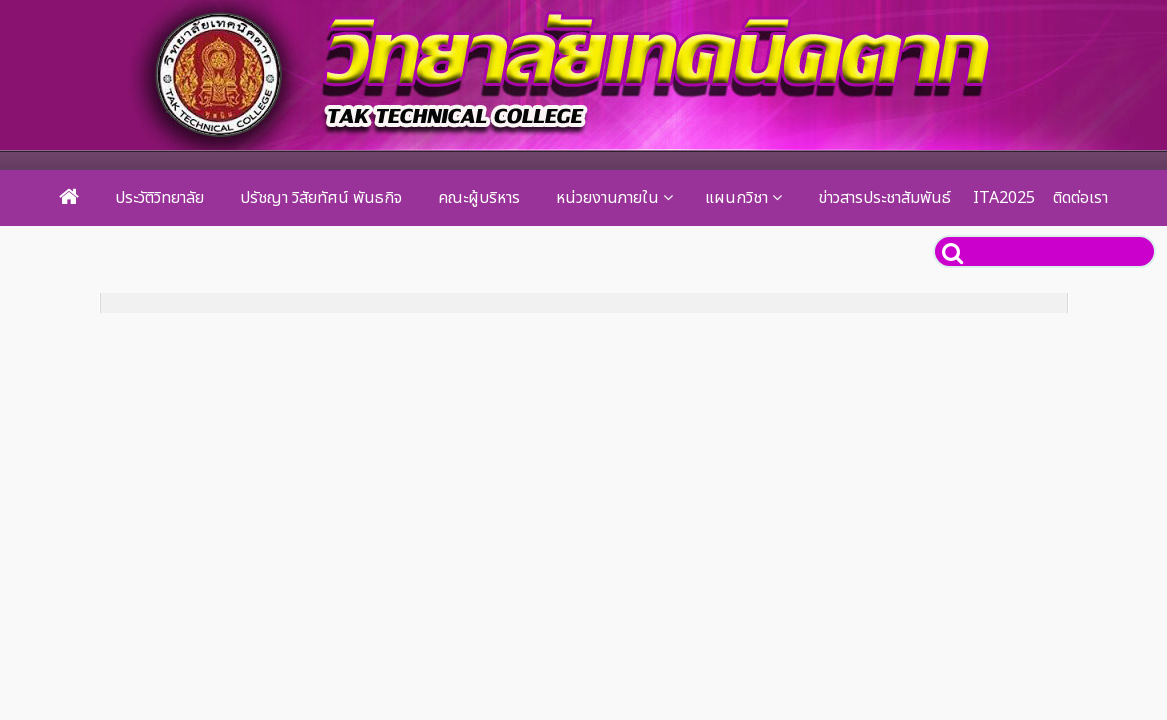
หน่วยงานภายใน (607, 198)
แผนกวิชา (736, 198)
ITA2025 (1004, 198)
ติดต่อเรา (1080, 198)
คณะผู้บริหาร (479, 198)
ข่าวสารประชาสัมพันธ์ (884, 198)
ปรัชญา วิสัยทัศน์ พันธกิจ (321, 198)
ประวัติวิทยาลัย (159, 198)
